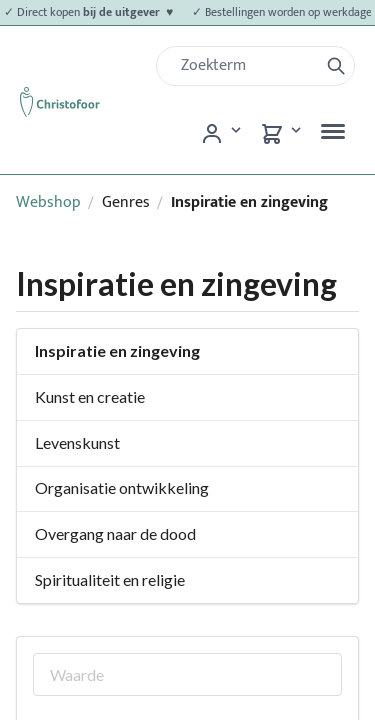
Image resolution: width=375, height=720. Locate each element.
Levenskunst (77, 442)
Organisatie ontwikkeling (122, 487)
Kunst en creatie (90, 396)
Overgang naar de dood (115, 533)
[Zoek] (245, 66)
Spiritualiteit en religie (110, 579)
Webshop (48, 202)
